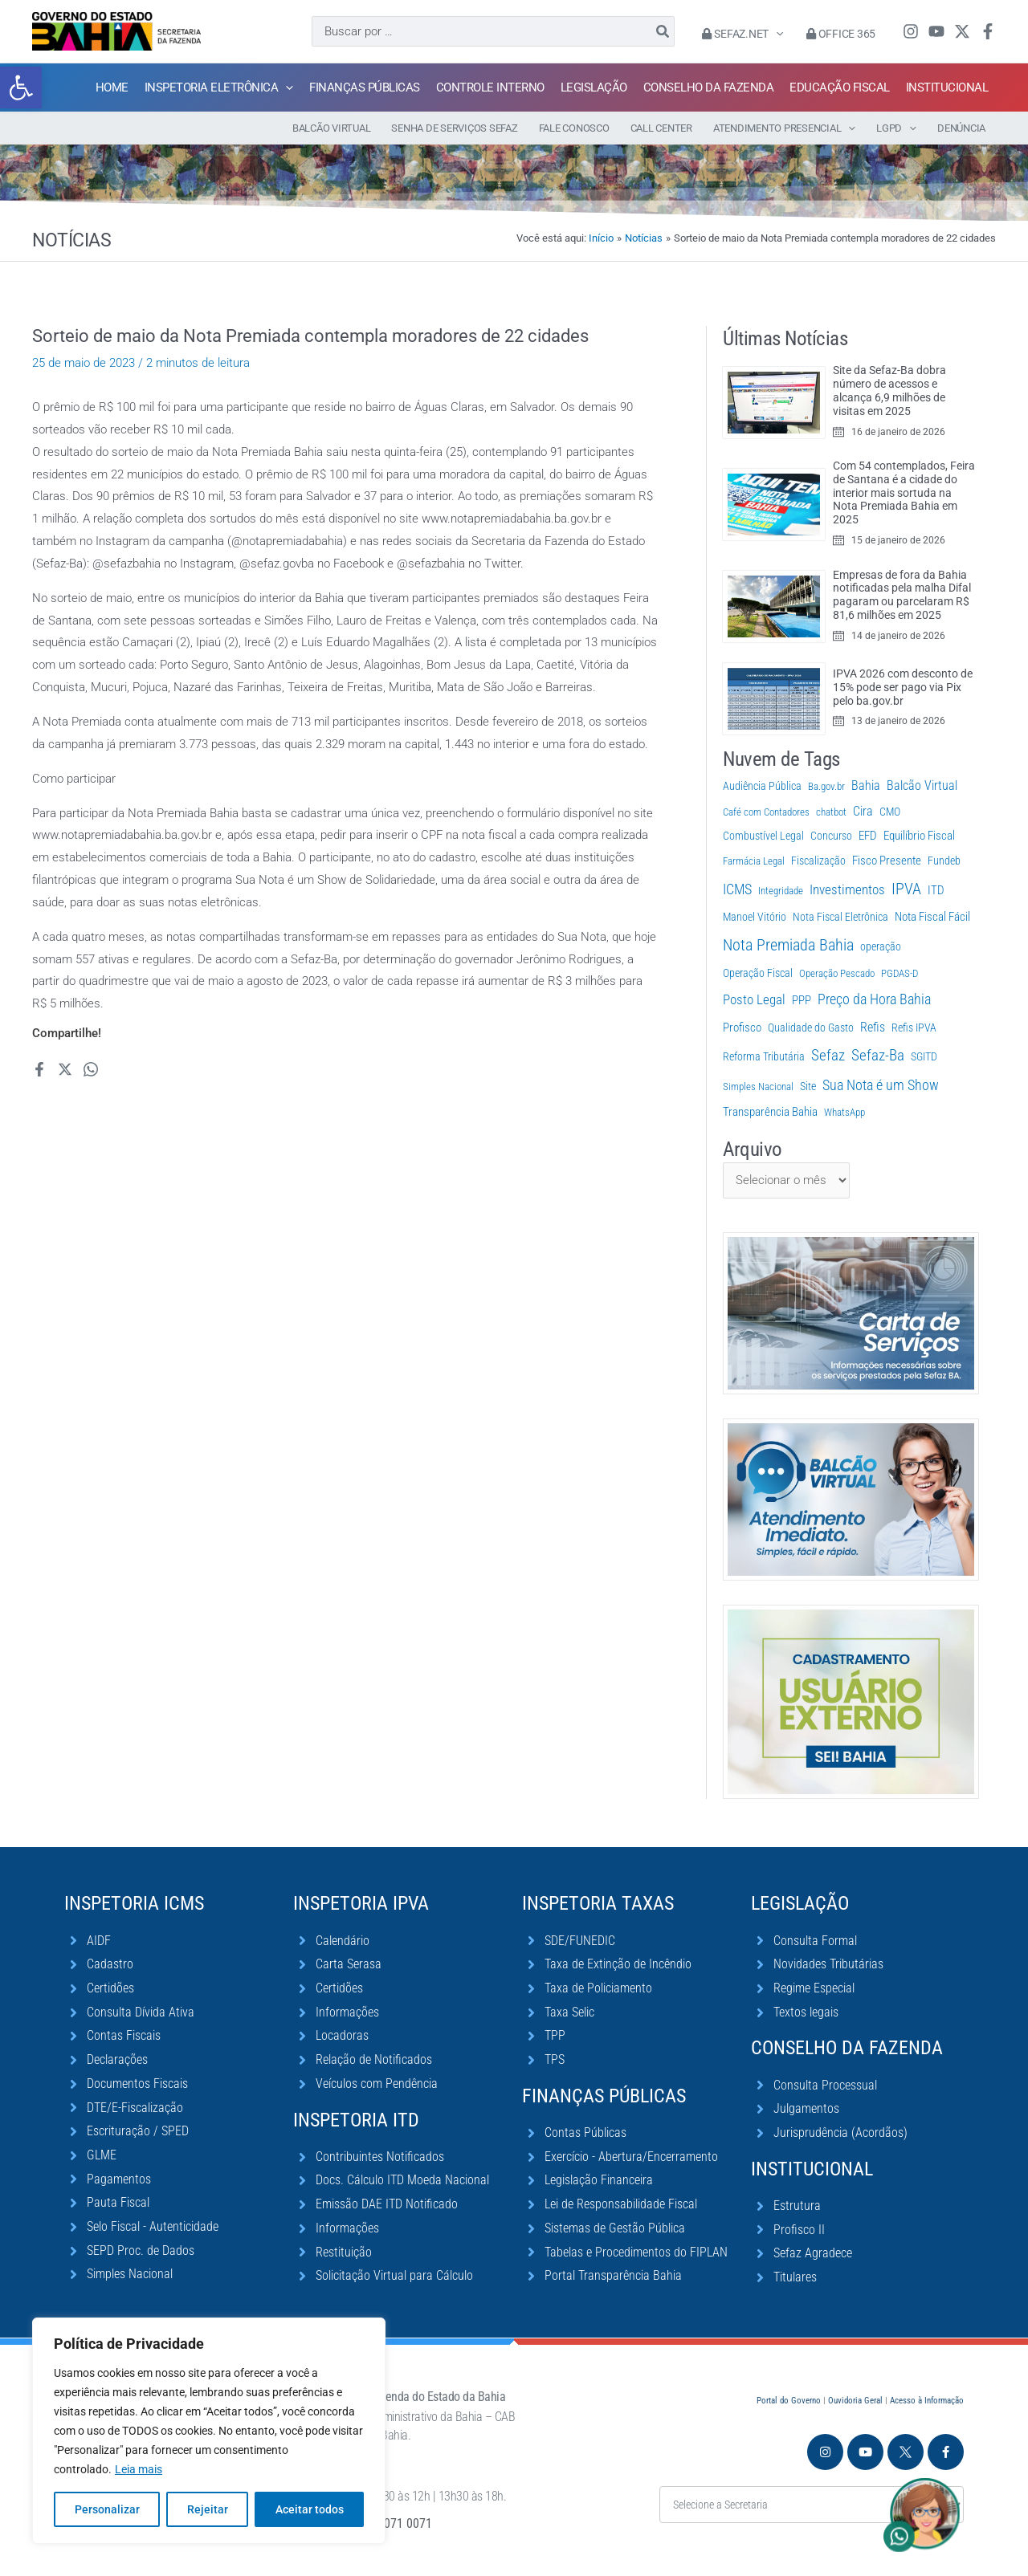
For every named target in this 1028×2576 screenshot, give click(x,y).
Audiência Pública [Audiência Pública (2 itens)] (762, 785)
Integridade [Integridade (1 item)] (780, 891)
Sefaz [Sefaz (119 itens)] (828, 1055)
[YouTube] (936, 31)
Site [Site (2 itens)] (808, 1086)
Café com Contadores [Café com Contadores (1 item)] (766, 812)
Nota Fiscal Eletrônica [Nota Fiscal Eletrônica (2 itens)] (840, 916)
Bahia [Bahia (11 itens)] (865, 785)
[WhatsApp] (91, 1068)
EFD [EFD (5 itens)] (868, 835)
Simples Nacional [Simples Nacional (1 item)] (758, 1086)
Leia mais (138, 2469)
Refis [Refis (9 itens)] (872, 1027)
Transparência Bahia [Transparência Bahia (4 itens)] (770, 1112)
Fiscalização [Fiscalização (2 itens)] (818, 860)
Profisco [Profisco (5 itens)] (742, 1027)
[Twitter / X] (962, 31)
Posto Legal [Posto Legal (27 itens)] (754, 999)
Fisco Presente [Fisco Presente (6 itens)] (886, 860)
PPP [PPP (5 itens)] (801, 1000)
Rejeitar (207, 2509)
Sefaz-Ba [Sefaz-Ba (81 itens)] (877, 1055)
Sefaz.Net (742, 34)
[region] (209, 2431)
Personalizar (107, 2509)
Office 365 (841, 33)
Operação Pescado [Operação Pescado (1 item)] (837, 973)
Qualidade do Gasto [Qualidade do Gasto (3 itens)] (811, 1028)
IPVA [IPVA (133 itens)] (906, 889)
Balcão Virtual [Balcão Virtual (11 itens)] (922, 785)
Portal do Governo (789, 2400)
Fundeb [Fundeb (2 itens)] (944, 860)
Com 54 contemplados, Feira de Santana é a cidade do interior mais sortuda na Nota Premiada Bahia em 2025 (904, 492)
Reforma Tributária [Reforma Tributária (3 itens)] (764, 1057)
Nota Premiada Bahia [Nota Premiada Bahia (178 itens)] (788, 944)
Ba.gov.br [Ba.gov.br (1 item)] (826, 786)
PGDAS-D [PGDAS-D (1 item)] (899, 973)
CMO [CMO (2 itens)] (889, 811)
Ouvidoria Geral (855, 2400)
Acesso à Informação (927, 2400)
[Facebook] (988, 31)
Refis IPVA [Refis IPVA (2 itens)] (913, 1027)
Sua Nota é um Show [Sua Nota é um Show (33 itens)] (880, 1085)
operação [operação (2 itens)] (880, 946)
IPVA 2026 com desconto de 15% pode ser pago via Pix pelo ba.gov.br (903, 687)
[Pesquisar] (663, 31)
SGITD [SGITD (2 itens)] (924, 1056)
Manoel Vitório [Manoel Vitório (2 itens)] (754, 916)
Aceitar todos (309, 2509)
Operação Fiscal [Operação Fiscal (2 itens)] (758, 973)
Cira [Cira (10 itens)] (863, 811)
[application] (776, 34)
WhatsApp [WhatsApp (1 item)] (844, 1112)
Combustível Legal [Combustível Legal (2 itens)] (763, 835)
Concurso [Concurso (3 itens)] (831, 836)
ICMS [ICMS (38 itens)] (737, 889)
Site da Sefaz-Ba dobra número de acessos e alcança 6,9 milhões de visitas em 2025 (889, 390)
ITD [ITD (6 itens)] (936, 890)
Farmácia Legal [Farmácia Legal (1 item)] (754, 861)
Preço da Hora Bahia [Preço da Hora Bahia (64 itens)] (874, 999)
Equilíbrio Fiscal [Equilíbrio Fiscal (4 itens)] (919, 835)
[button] (21, 87)
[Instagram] (911, 31)
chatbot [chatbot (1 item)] (831, 812)
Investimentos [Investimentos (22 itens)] (847, 889)
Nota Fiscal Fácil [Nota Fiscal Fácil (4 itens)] (932, 917)
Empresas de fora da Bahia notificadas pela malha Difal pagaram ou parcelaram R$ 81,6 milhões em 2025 (902, 594)
